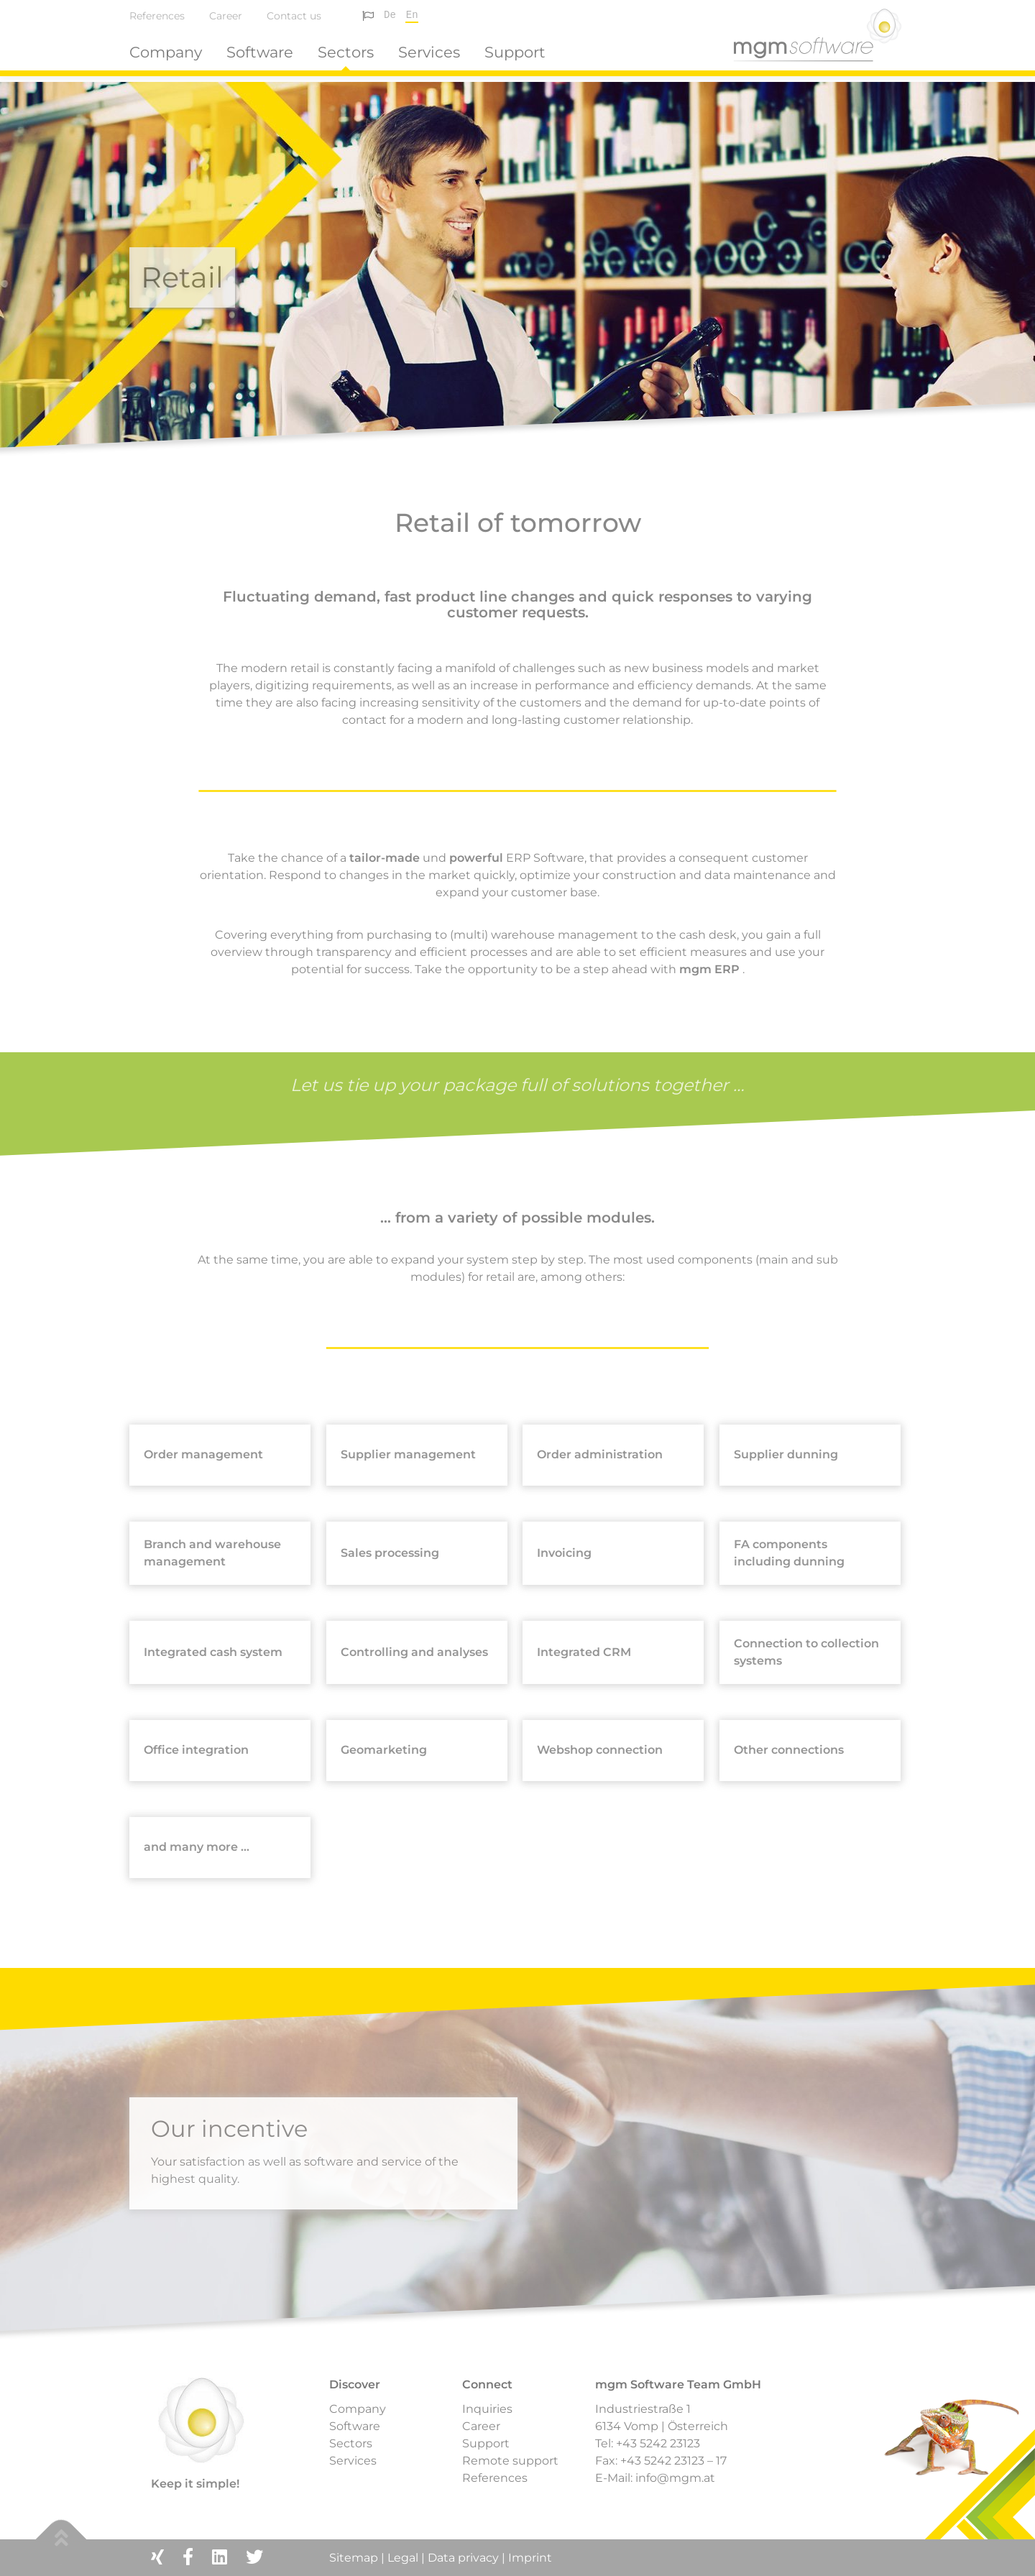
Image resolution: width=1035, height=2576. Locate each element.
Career (225, 15)
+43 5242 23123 (658, 2443)
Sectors (346, 52)
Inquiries (487, 2409)
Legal (402, 2557)
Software (259, 52)
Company (165, 52)
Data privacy (463, 2557)
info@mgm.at (675, 2478)
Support (515, 52)
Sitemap (355, 2557)
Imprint (530, 2557)
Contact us (294, 15)
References (157, 15)
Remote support (510, 2460)
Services (429, 52)
